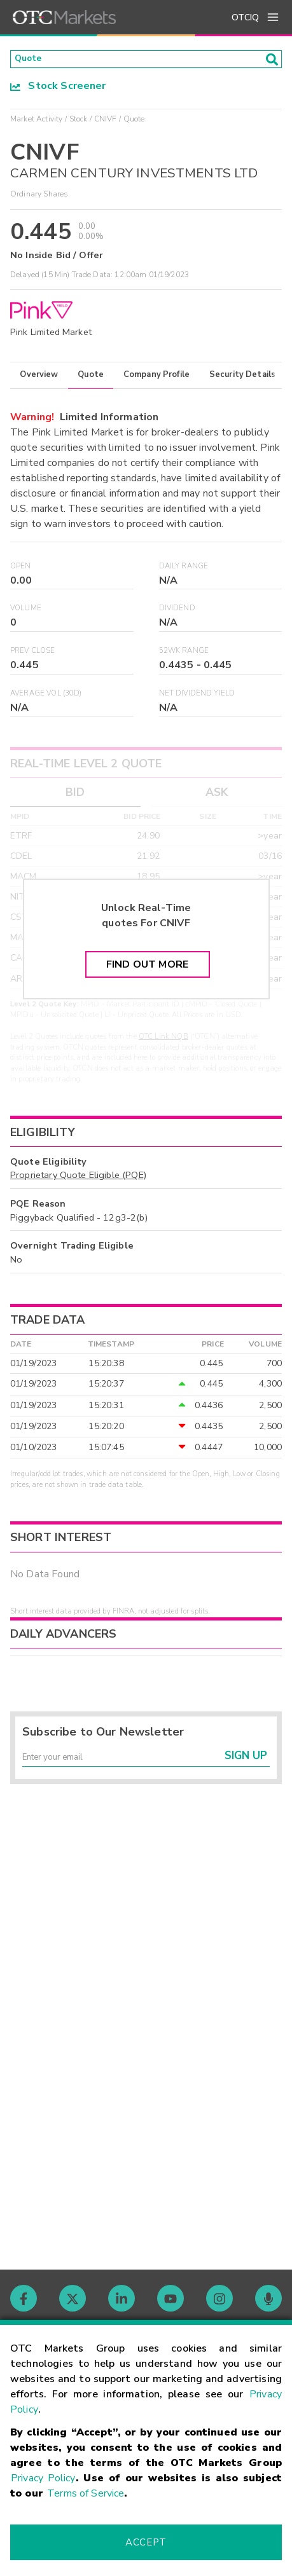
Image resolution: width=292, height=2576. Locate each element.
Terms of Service (85, 2493)
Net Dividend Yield (197, 697)
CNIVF (105, 123)
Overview (39, 378)
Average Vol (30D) (46, 697)
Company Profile (156, 378)
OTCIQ (245, 17)
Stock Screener (58, 90)
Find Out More (147, 968)
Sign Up (246, 1765)
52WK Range (184, 654)
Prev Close (32, 654)
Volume (25, 612)
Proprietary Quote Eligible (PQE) (78, 1178)
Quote (91, 378)
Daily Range (184, 570)
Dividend (177, 612)
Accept (145, 2542)
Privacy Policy (43, 2478)
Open (20, 570)
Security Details (242, 378)
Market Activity (36, 123)
